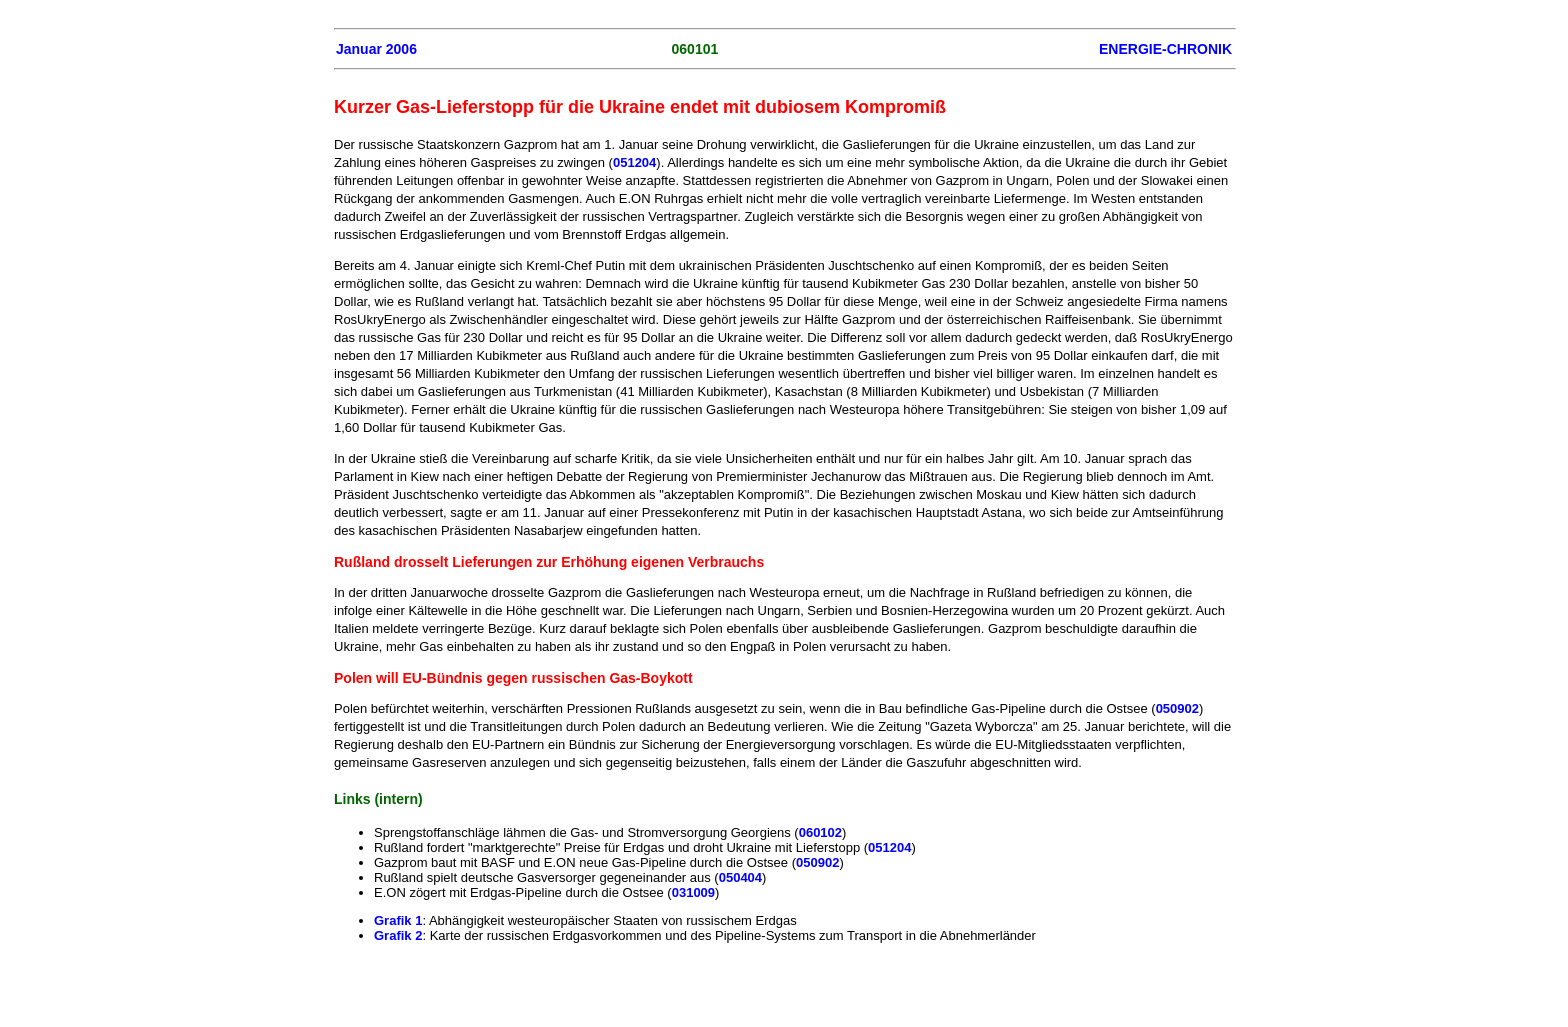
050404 (740, 877)
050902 (1177, 708)
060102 (820, 832)
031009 (693, 892)
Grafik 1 (398, 920)
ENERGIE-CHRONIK (1165, 49)
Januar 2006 (376, 49)
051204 (634, 162)
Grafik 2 (398, 935)
